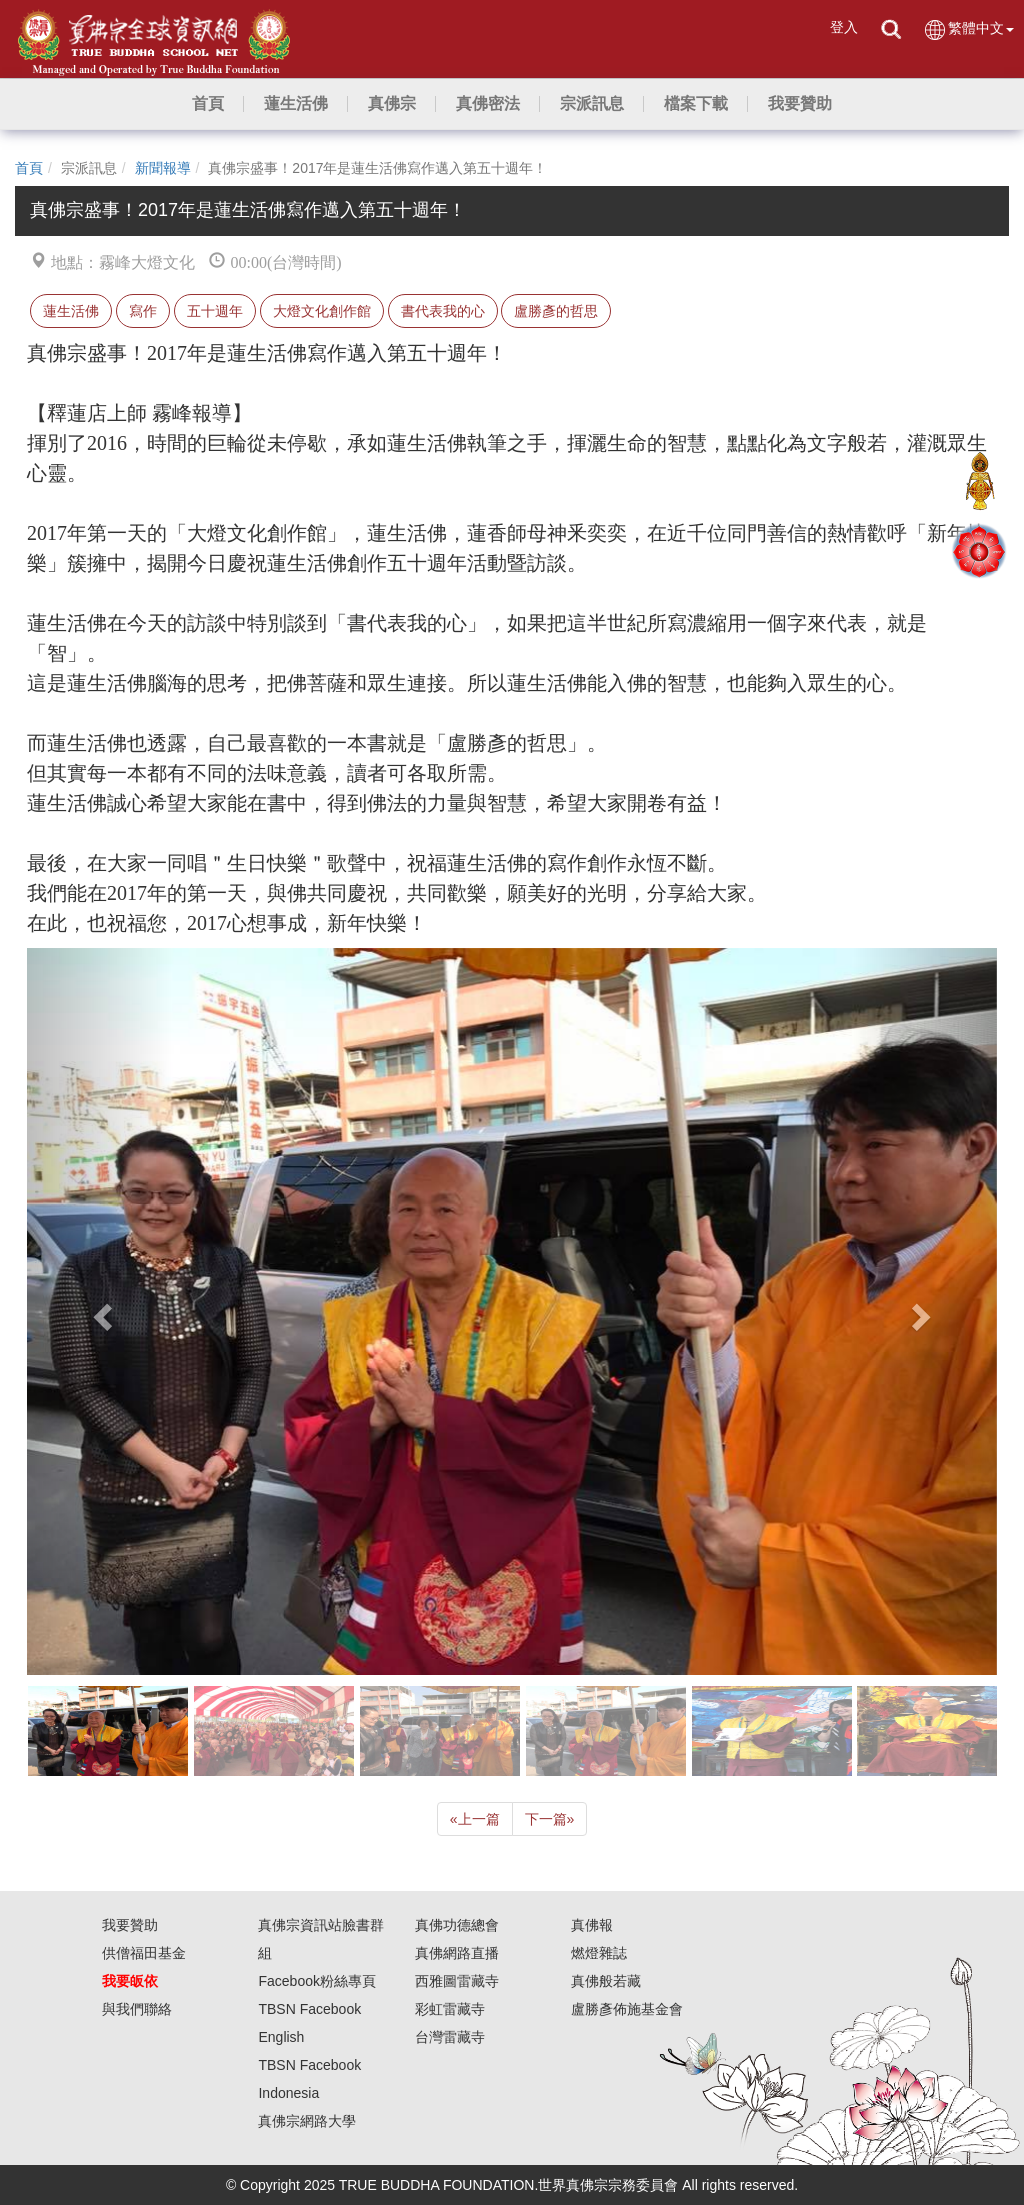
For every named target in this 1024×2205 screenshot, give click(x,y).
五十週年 (215, 311)
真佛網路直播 (457, 1953)
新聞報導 (163, 168)
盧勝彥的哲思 (556, 311)
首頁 (29, 168)
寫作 (143, 311)
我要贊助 (130, 1925)
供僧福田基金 (144, 1953)
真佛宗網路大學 (307, 2121)
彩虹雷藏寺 (450, 2009)
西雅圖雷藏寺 (457, 1981)
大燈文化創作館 (322, 311)
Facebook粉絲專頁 (316, 1981)
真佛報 (592, 1925)
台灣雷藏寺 (450, 2037)
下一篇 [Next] (550, 1819)
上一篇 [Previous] (475, 1819)
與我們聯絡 (137, 2009)
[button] (296, 104)
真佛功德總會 (457, 1925)
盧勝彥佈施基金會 (627, 2009)
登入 (844, 27)
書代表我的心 (443, 311)
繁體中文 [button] (968, 29)
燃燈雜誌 (599, 1953)
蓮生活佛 (71, 311)
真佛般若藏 (606, 1981)
